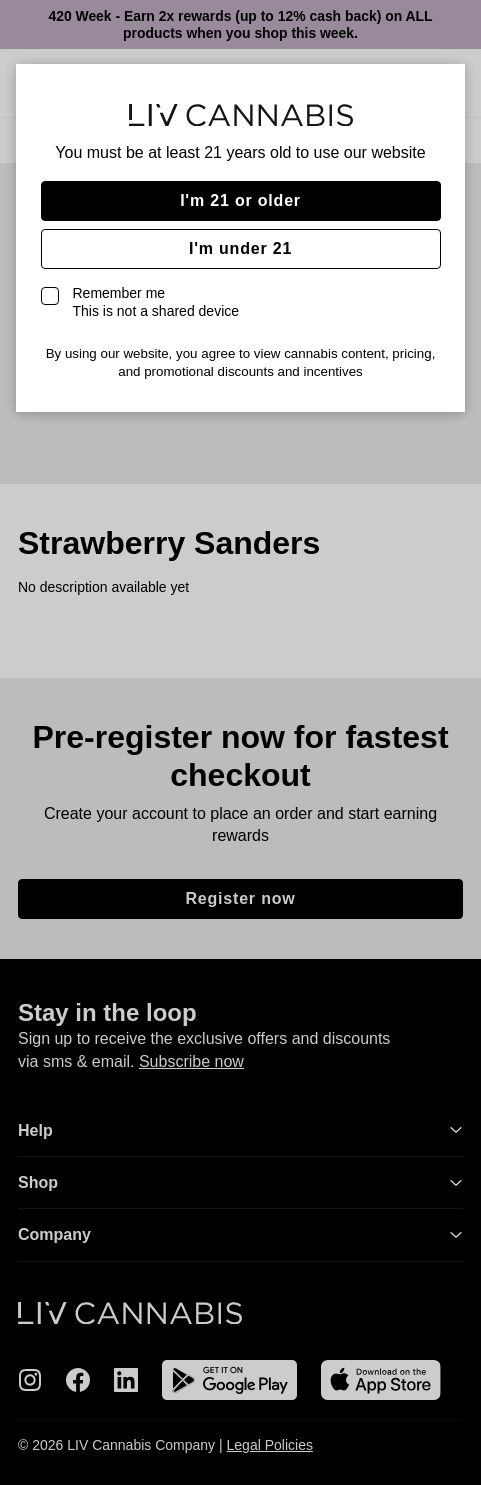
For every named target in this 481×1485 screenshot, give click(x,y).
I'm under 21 (240, 248)
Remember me (156, 302)
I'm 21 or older (240, 200)
